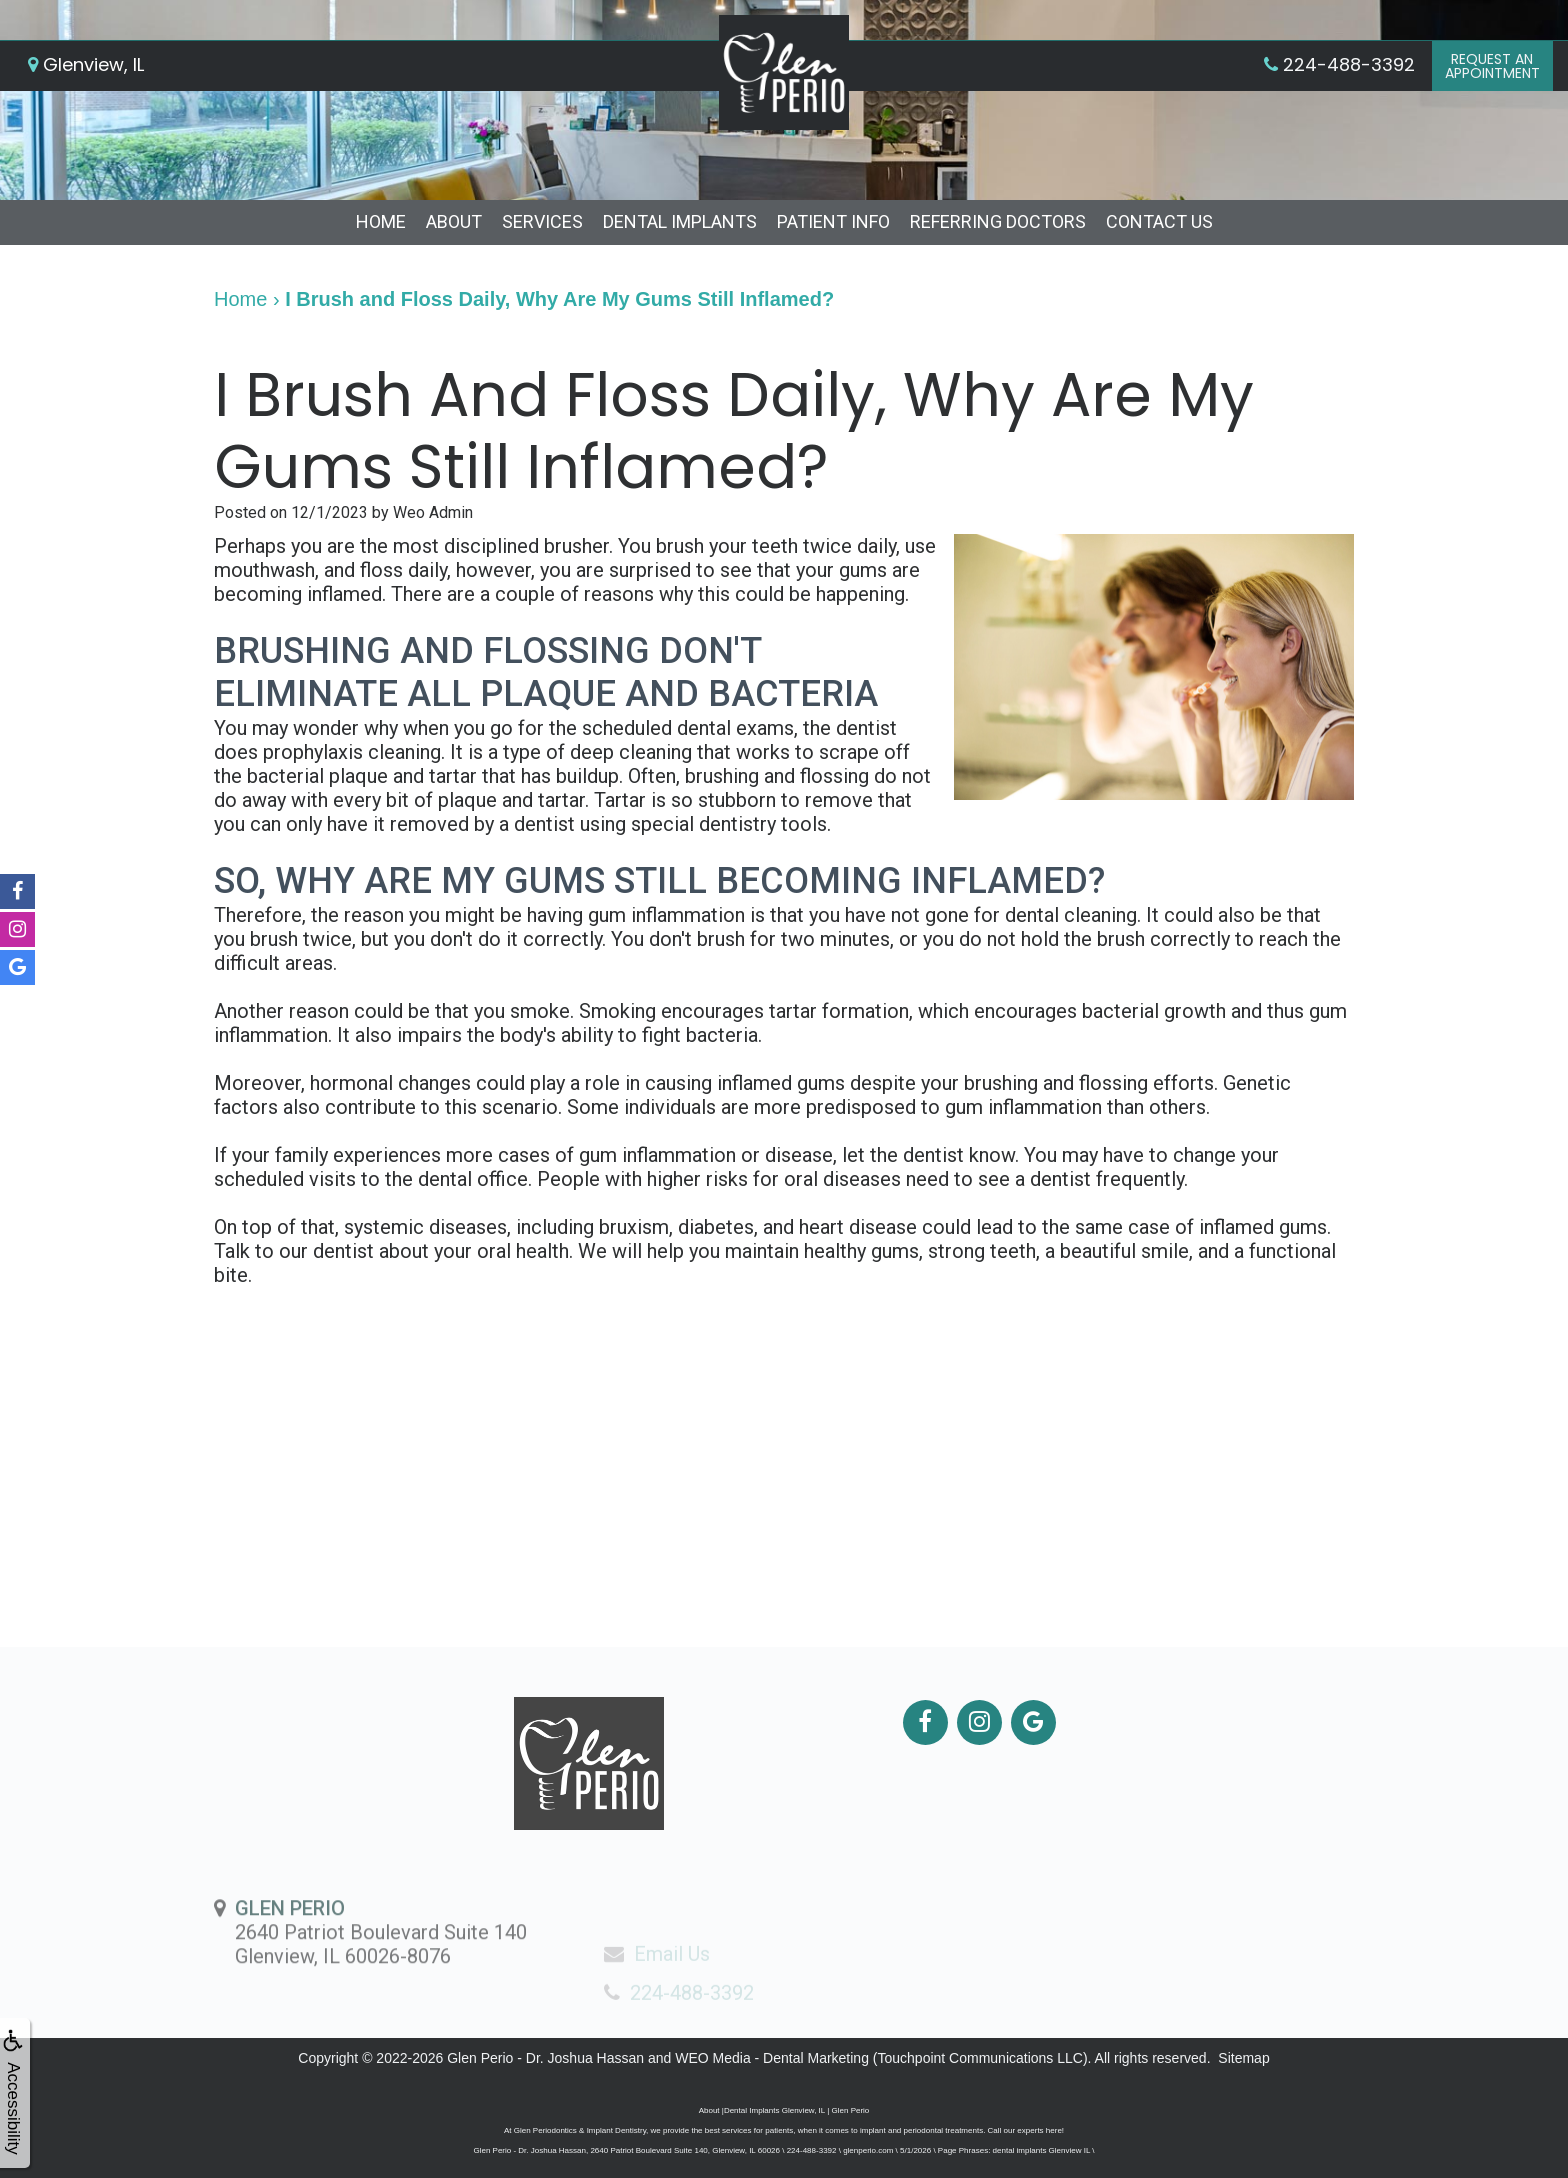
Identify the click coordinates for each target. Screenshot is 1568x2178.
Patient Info (833, 221)
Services (542, 221)
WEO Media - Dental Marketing (772, 2058)
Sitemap (1243, 2058)
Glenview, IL (86, 64)
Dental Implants (680, 221)
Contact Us (1159, 221)
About (454, 221)
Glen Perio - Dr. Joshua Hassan (545, 2058)
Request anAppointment (1492, 66)
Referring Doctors (998, 221)
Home (381, 221)
